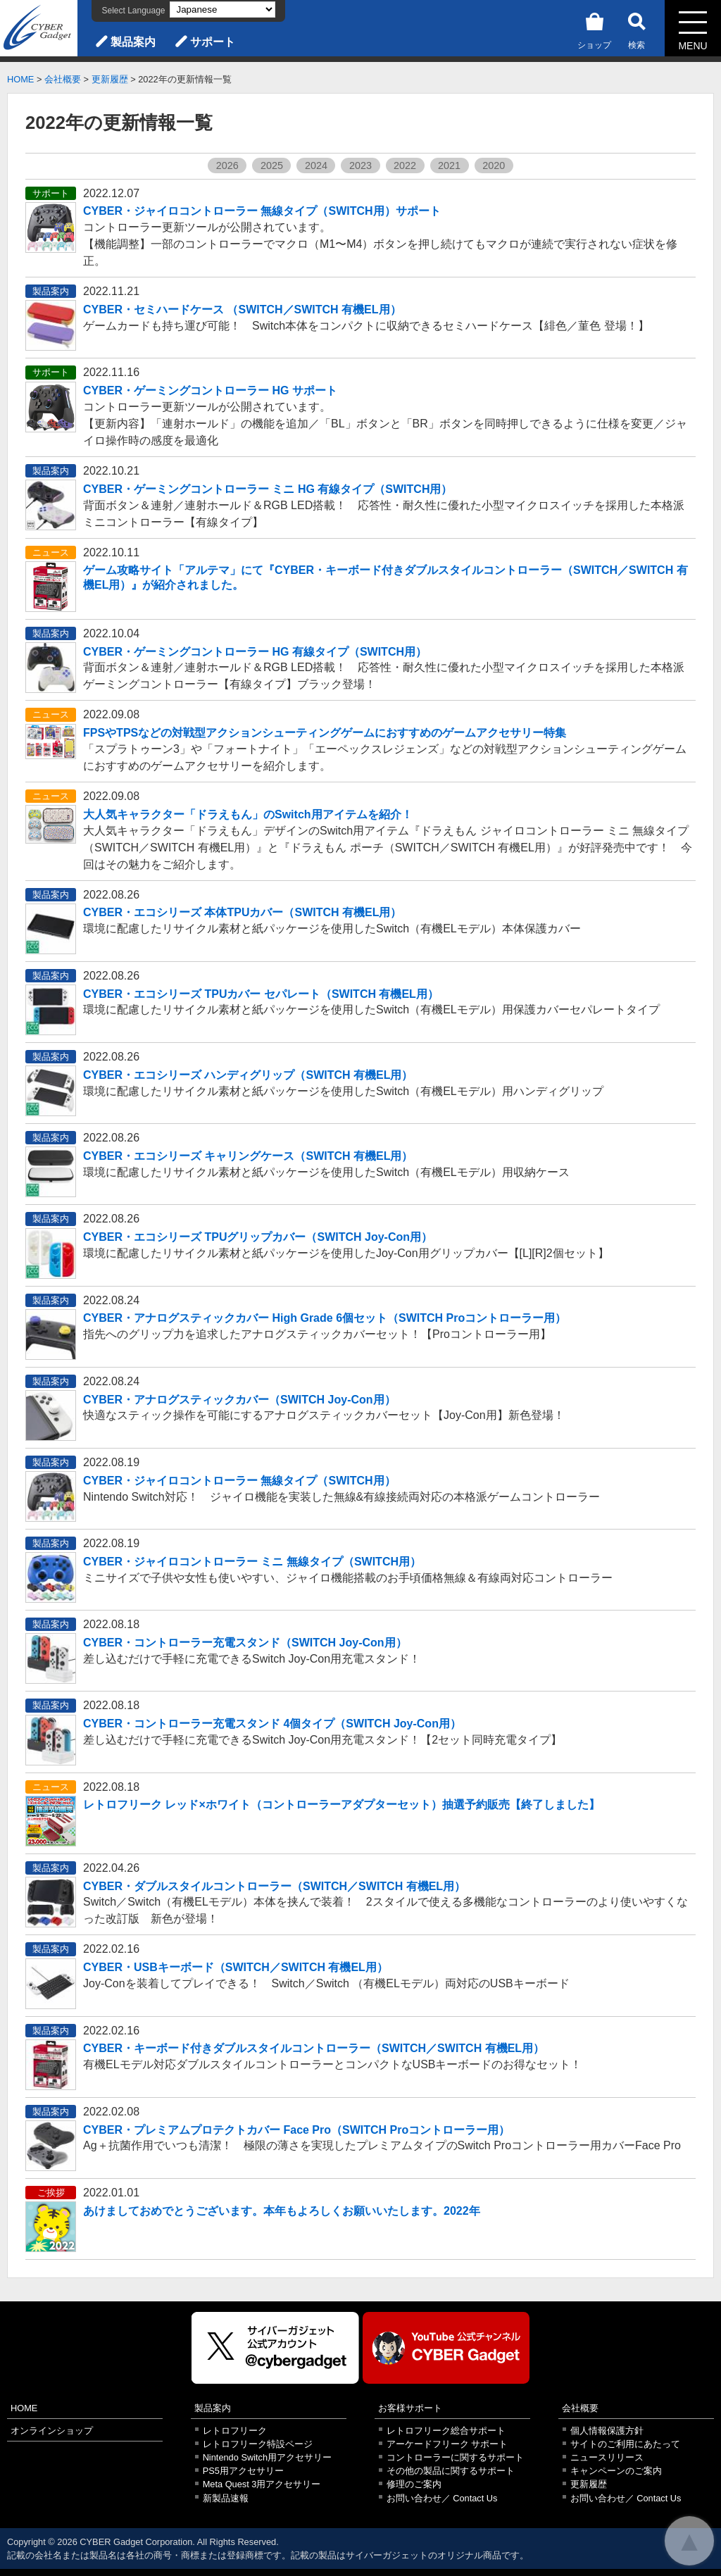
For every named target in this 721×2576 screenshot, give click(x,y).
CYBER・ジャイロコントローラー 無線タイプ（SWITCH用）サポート (262, 211)
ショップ (594, 28)
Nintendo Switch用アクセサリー (267, 2457)
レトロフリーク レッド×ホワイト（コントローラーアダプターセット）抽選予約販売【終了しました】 (341, 1805)
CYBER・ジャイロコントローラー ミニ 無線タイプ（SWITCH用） (252, 1562)
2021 (449, 165)
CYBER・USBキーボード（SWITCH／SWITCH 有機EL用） (235, 1967)
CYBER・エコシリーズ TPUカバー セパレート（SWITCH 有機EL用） (261, 994)
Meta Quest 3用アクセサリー (262, 2484)
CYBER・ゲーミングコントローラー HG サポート (210, 390)
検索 (636, 28)
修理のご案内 (414, 2484)
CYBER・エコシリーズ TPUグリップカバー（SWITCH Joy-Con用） (257, 1237)
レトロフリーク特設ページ (258, 2444)
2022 (405, 165)
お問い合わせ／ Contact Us (442, 2498)
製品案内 (133, 42)
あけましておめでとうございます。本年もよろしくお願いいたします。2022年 (281, 2211)
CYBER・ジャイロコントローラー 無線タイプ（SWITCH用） (239, 1481)
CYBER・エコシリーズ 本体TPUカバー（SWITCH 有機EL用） (242, 912)
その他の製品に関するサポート (451, 2470)
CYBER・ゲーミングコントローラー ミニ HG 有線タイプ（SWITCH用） (267, 489)
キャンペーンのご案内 (616, 2470)
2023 (360, 165)
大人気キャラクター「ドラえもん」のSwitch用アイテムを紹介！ (248, 814)
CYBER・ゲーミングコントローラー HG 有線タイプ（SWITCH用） (255, 652)
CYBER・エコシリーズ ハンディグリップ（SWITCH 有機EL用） (248, 1075)
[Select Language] (222, 9)
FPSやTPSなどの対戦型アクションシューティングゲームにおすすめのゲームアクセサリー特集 (324, 733)
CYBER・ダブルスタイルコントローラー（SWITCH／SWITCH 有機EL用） (274, 1886)
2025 (272, 165)
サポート (212, 42)
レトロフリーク (235, 2430)
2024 (316, 165)
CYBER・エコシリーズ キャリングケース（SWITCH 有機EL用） (248, 1156)
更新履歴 (110, 79)
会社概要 (62, 79)
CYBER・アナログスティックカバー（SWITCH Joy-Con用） (239, 1400)
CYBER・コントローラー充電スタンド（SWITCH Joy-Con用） (245, 1643)
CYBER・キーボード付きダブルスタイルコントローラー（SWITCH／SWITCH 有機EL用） (313, 2048)
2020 (493, 165)
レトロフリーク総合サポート (446, 2430)
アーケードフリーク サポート (447, 2444)
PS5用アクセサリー (243, 2470)
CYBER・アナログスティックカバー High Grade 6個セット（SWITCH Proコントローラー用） (324, 1318)
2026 (227, 165)
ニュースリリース (607, 2457)
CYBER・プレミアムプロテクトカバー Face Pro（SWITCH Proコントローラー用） (296, 2130)
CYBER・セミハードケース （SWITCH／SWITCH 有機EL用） (242, 309)
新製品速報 (226, 2498)
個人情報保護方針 (607, 2430)
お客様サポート (410, 2408)
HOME (20, 79)
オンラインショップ (52, 2430)
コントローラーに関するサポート (455, 2457)
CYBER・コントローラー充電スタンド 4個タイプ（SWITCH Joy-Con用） (272, 1724)
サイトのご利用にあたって (625, 2444)
